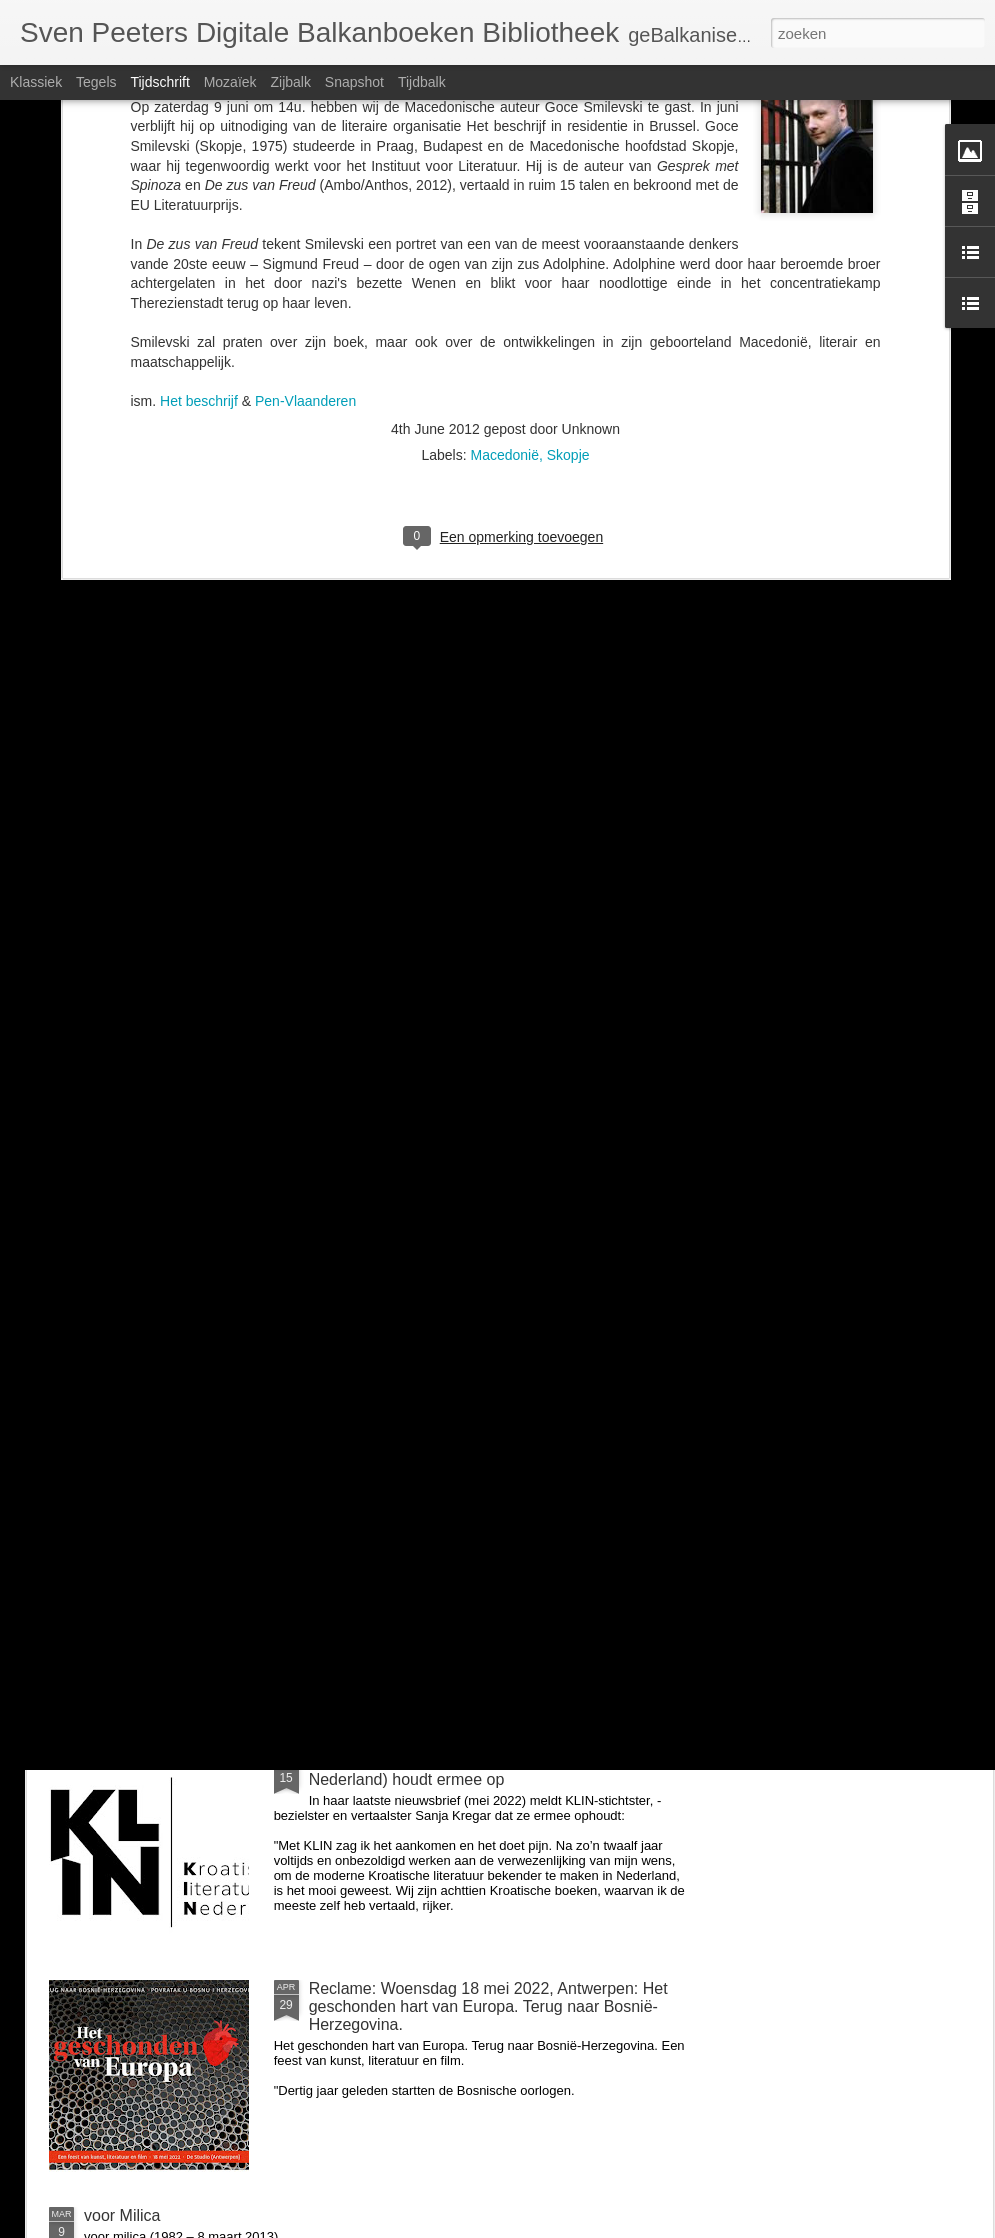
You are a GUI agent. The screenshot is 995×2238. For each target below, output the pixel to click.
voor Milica (347, 1307)
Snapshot (354, 82)
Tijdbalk (422, 82)
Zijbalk (290, 82)
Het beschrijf (201, 111)
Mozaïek (230, 82)
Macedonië (504, 165)
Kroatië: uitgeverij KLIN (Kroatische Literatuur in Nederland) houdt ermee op (478, 1770)
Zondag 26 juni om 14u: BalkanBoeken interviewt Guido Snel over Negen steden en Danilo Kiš (483, 1543)
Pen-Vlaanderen (305, 111)
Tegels (96, 82)
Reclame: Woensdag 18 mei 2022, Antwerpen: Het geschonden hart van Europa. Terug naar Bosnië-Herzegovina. (488, 2006)
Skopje (568, 165)
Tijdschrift (159, 82)
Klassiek (36, 82)
